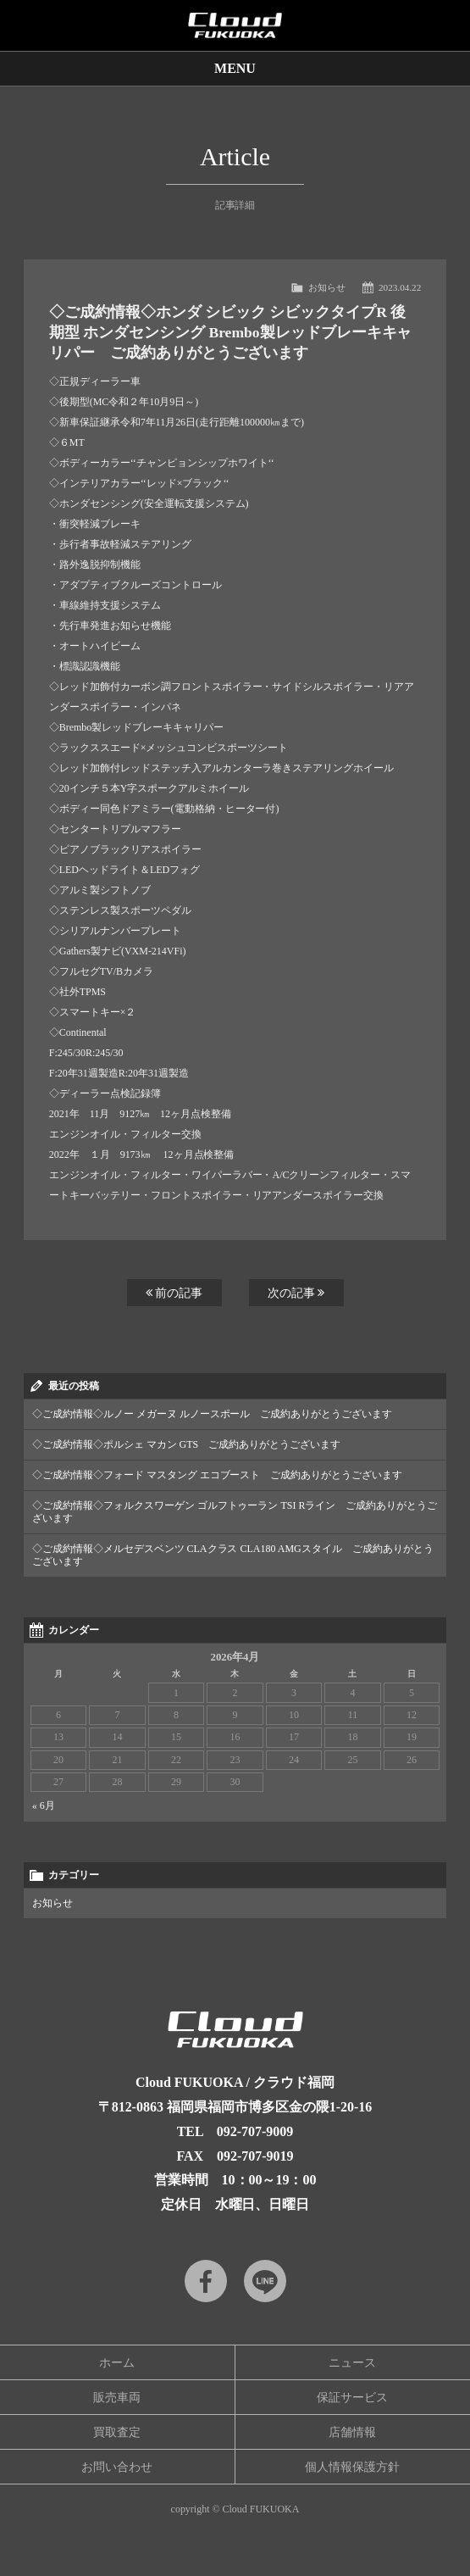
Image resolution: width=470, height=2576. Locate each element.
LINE (265, 2281)
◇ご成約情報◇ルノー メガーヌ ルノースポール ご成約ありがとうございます (212, 1414)
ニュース (352, 2362)
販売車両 (117, 2397)
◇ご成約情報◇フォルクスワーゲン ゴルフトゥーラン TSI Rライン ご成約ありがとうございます (234, 1511)
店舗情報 (352, 2432)
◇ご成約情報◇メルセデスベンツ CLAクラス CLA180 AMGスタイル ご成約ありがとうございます (233, 1555)
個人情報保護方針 (352, 2467)
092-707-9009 (255, 2131)
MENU (235, 68)
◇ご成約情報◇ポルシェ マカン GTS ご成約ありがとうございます (186, 1444)
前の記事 (174, 1292)
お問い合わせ (116, 2467)
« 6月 (43, 1805)
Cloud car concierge (235, 25)
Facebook (206, 2281)
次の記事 (296, 1292)
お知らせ (327, 287)
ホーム (117, 2362)
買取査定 (117, 2432)
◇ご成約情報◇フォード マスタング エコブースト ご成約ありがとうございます (217, 1475)
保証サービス (352, 2397)
